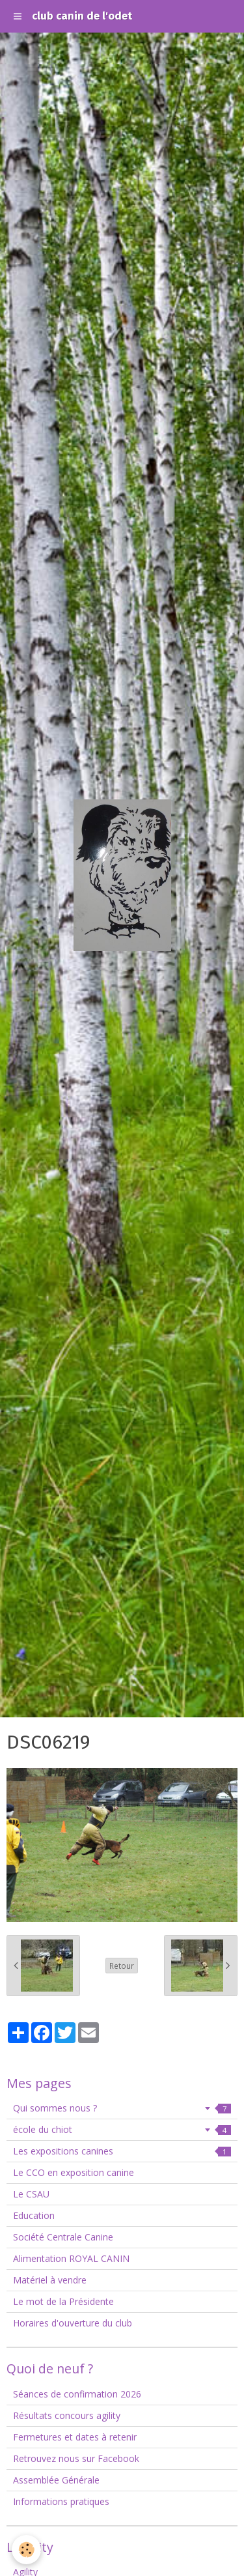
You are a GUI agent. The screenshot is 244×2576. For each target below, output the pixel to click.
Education (34, 2215)
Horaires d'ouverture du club (72, 2323)
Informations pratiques (61, 2501)
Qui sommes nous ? (122, 2108)
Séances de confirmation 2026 (77, 2394)
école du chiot (122, 2129)
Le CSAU (31, 2194)
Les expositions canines (122, 2151)
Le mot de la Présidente (63, 2301)
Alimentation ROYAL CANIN (71, 2258)
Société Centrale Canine (63, 2237)
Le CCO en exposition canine (73, 2172)
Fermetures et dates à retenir (75, 2437)
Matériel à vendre (50, 2280)
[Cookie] (26, 2549)
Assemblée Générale (56, 2480)
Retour (121, 1965)
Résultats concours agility (66, 2415)
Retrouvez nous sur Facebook (76, 2458)
